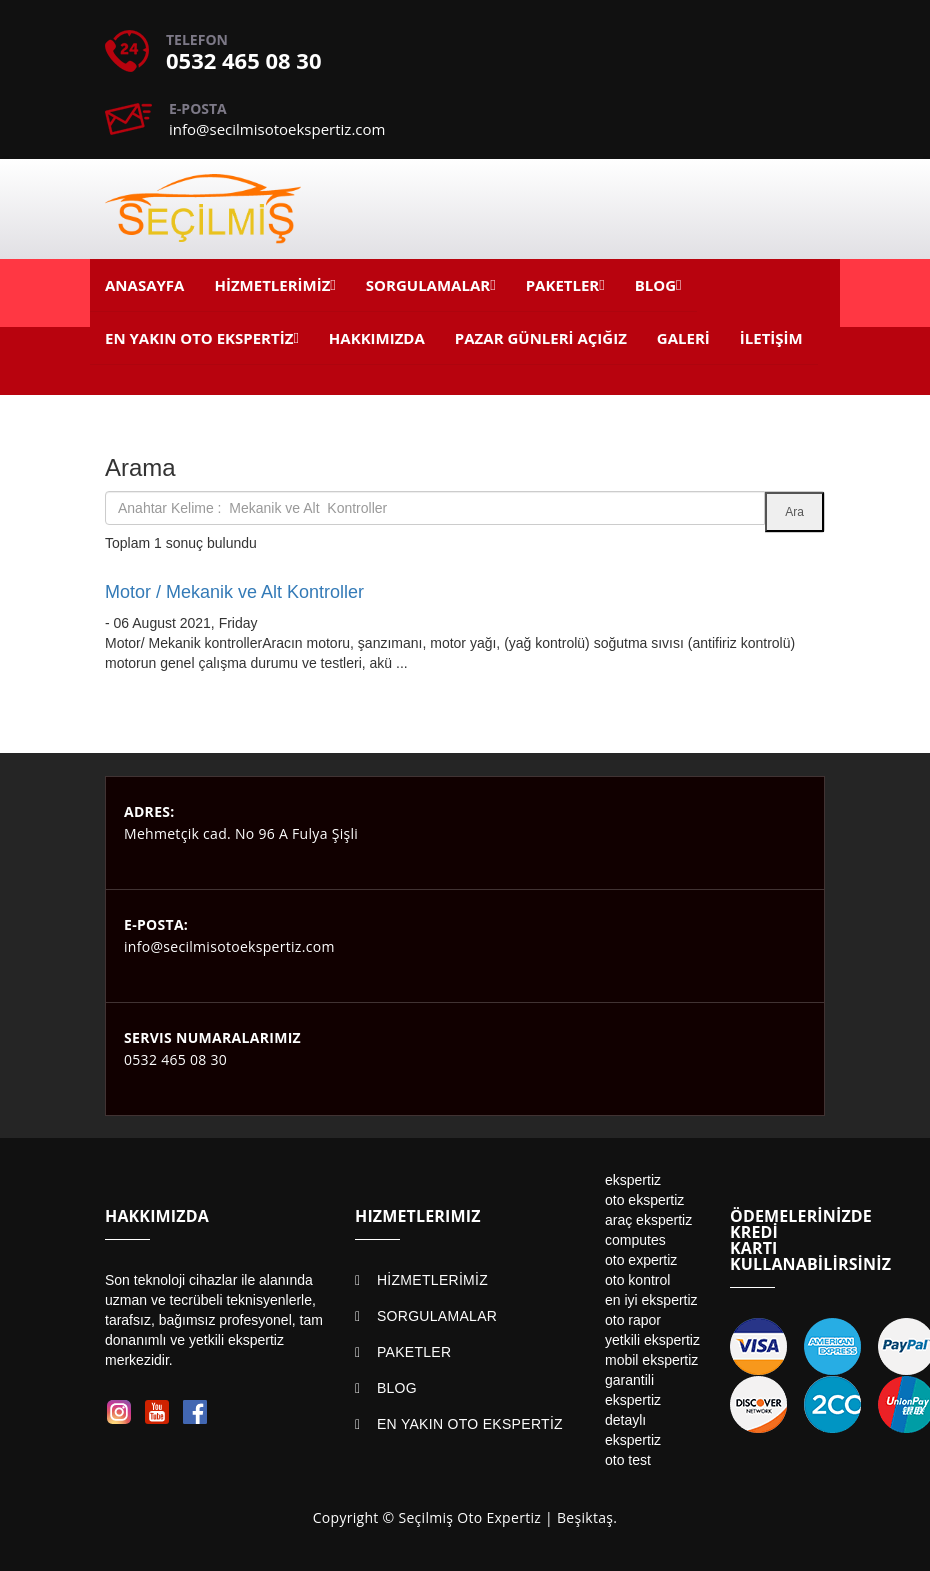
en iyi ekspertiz (651, 1300)
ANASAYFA (144, 285)
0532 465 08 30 (244, 60)
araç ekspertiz (648, 1220)
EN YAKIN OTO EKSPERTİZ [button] (199, 338)
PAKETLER (414, 1352)
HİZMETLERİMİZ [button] (272, 285)
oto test (628, 1460)
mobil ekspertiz (651, 1360)
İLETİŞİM (771, 338)
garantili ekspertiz (633, 1390)
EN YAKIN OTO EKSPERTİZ (470, 1424)
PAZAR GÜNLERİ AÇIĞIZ (541, 338)
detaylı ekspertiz (633, 1430)
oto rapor (633, 1320)
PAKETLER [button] (563, 285)
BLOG (397, 1388)
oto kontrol (637, 1280)
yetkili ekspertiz (652, 1340)
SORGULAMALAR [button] (428, 285)
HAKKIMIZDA (377, 338)
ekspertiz (633, 1180)
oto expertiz (641, 1260)
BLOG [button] (655, 285)
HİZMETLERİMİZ (432, 1280)
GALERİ (683, 338)
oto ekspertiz (644, 1200)
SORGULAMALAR (437, 1316)
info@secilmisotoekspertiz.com (277, 129)
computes (635, 1240)
